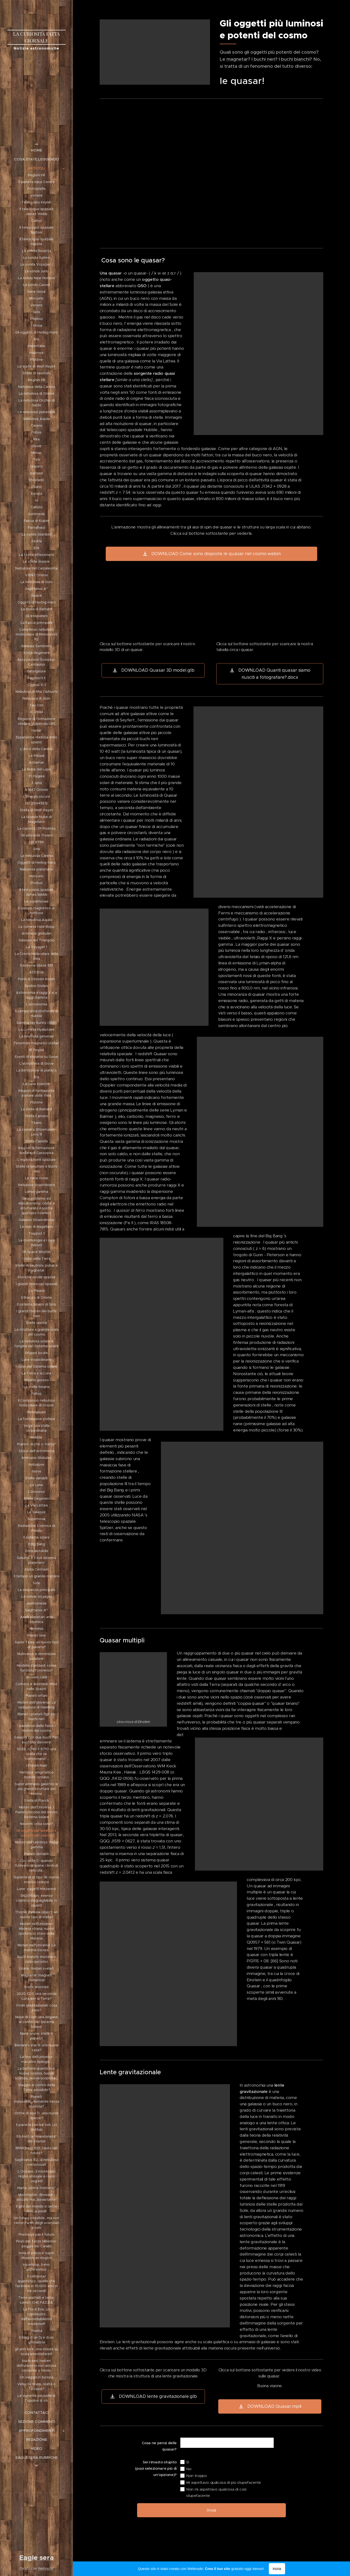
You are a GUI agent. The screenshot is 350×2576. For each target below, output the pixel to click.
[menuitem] (36, 150)
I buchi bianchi (294, 59)
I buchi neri (263, 59)
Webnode (46, 2568)
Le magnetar (234, 59)
